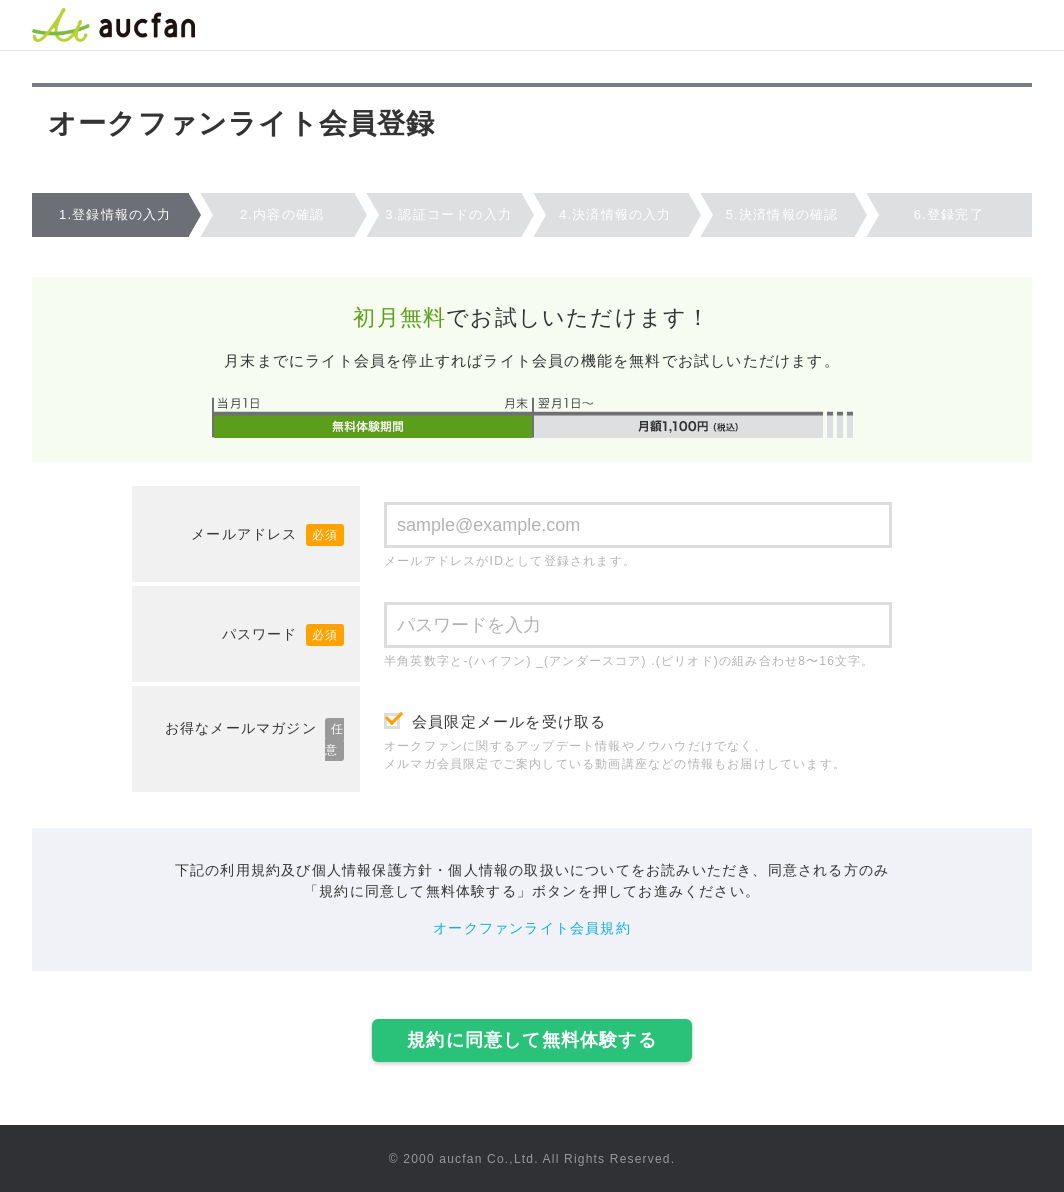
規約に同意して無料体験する (532, 1040)
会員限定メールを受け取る (509, 721)
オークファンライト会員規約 (532, 928)
